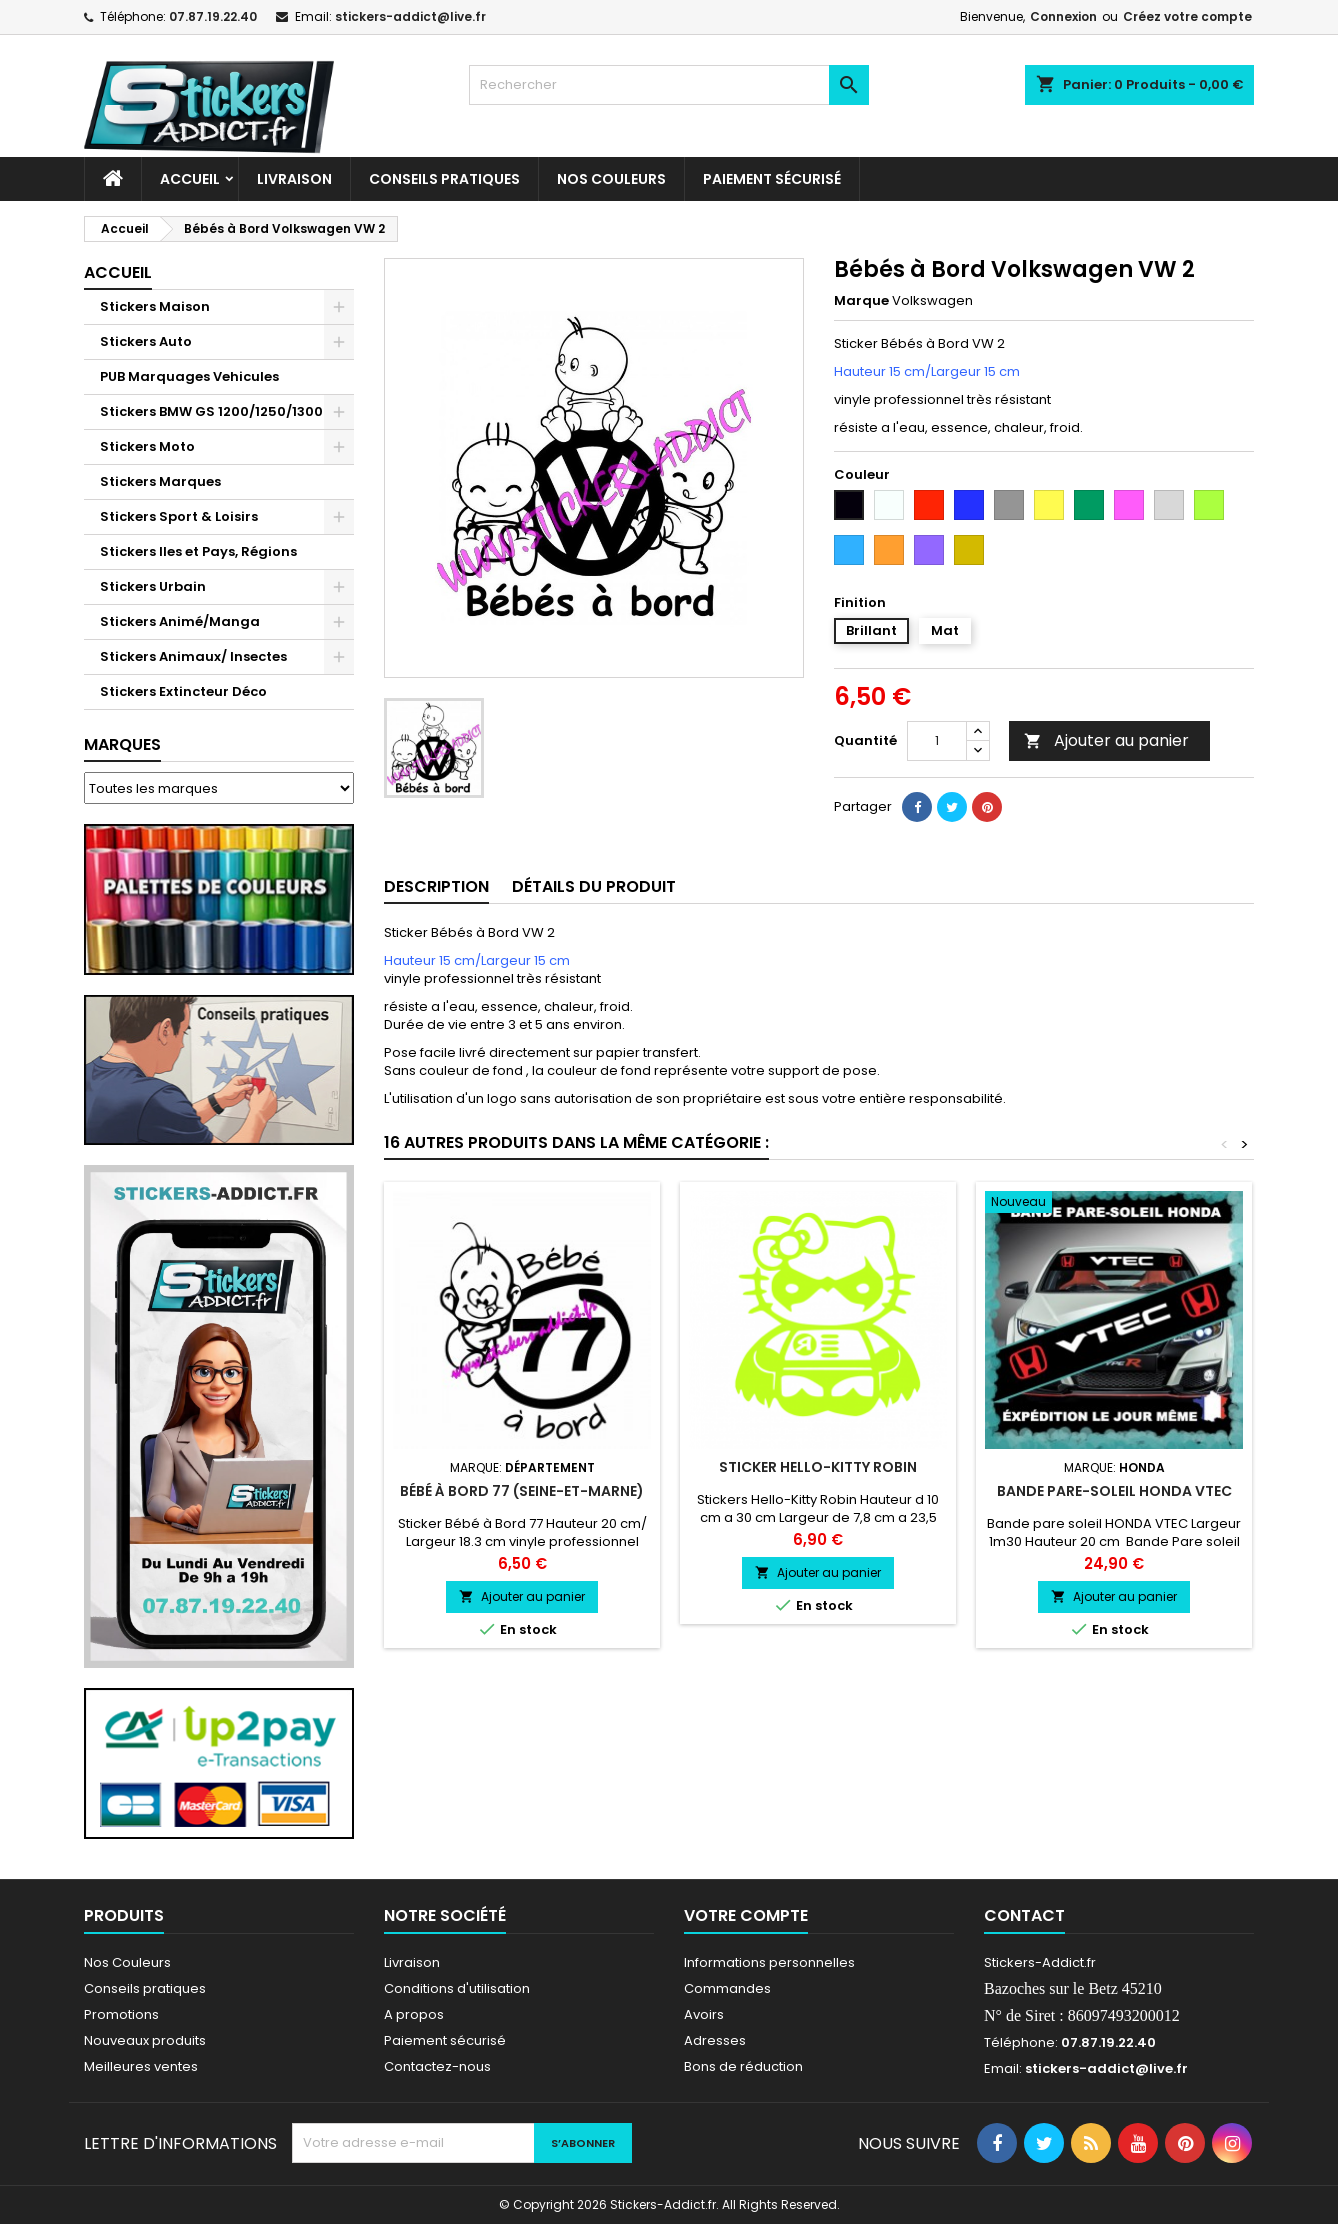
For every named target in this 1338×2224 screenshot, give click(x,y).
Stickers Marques (160, 481)
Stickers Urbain (153, 586)
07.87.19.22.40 (213, 16)
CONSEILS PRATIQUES (444, 179)
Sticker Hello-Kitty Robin (818, 1467)
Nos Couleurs (611, 179)
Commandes (727, 1988)
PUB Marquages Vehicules (189, 376)
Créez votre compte (1187, 16)
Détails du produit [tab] (594, 886)
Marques (122, 744)
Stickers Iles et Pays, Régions (198, 551)
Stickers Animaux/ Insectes (193, 656)
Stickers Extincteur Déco (183, 691)
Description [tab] (436, 886)
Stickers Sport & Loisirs (179, 516)
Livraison (294, 179)
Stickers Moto (147, 446)
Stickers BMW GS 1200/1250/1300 (211, 411)
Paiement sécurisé (772, 179)
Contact (1024, 1915)
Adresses (715, 2040)
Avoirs (704, 2014)
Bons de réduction (743, 2066)
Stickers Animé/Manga (180, 621)
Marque (861, 301)
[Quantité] (937, 741)
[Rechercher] (669, 85)
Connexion (1063, 16)
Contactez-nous (437, 2066)
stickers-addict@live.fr (410, 16)
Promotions (121, 2014)
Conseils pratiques (145, 1988)
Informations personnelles (769, 1962)
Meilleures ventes (141, 2066)
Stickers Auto (146, 341)
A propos (414, 2014)
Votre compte (746, 1915)
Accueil (190, 179)
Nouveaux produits (145, 2040)
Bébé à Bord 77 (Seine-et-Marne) (522, 1491)
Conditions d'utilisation (457, 1988)
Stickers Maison (155, 306)
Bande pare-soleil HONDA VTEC (1114, 1491)
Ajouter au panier (1106, 740)
